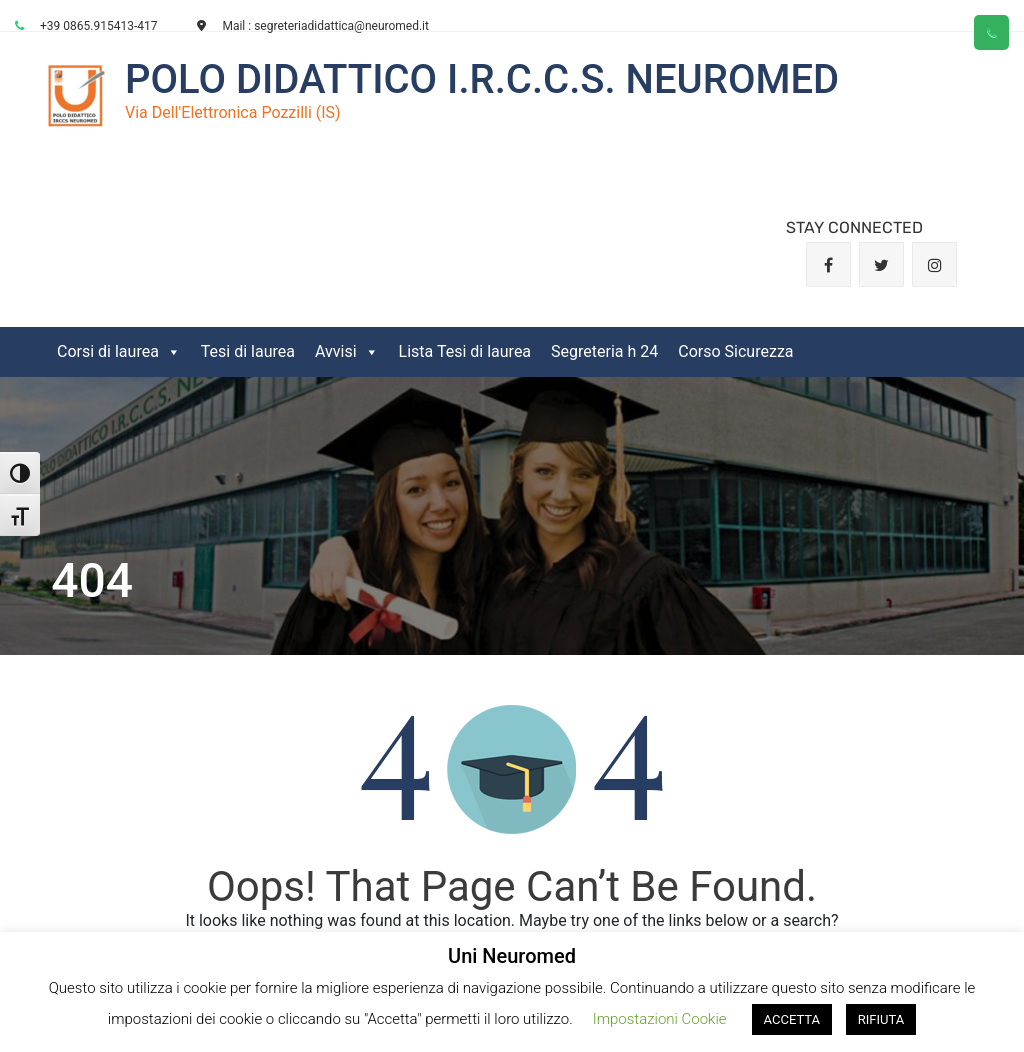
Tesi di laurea (248, 351)
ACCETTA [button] (792, 1019)
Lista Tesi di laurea (465, 351)
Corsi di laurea (119, 352)
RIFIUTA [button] (881, 1019)
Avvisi (347, 352)
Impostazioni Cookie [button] (660, 1019)
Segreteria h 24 (604, 351)
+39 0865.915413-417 (86, 26)
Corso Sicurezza (735, 351)
